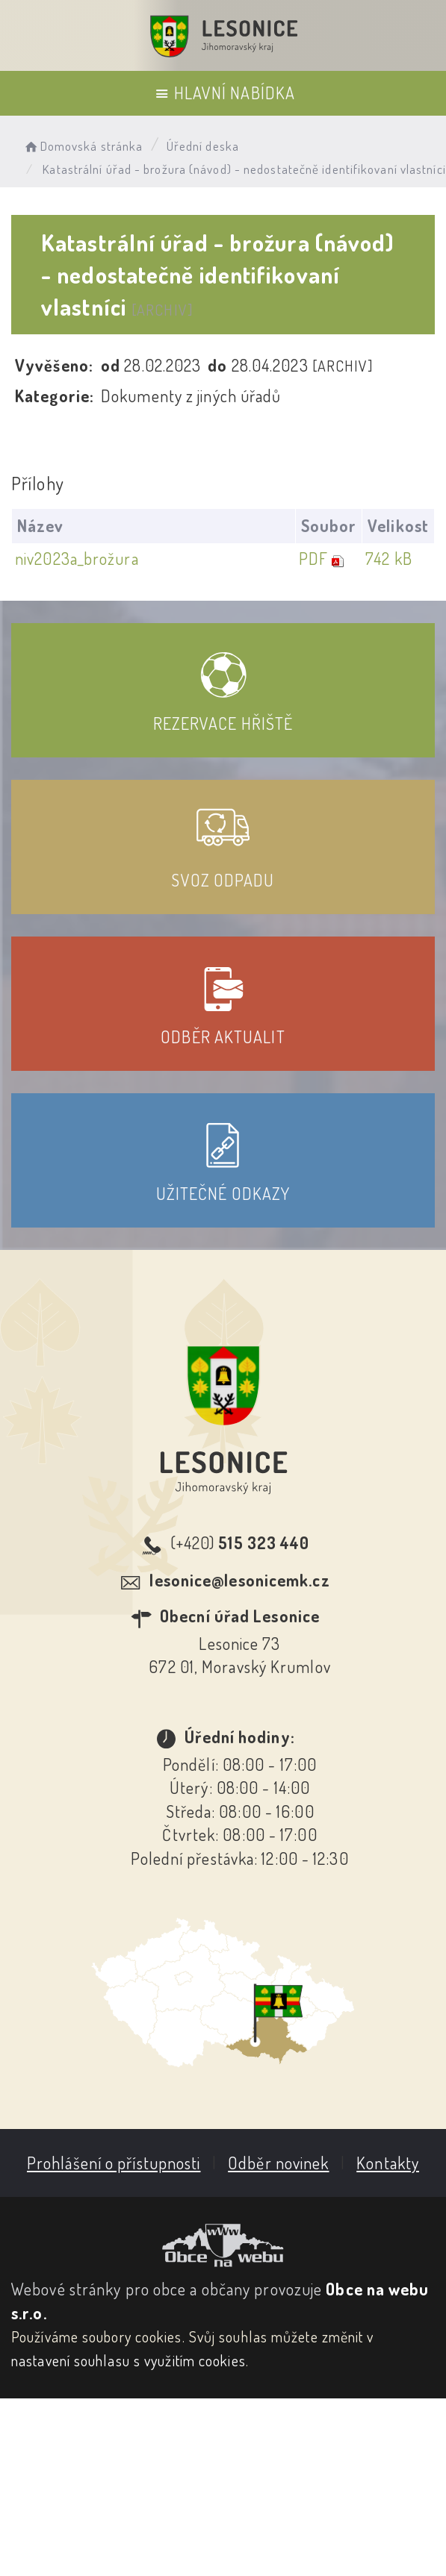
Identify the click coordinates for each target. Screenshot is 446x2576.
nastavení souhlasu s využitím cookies (128, 2360)
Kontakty (387, 2162)
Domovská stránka (82, 146)
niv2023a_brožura (77, 558)
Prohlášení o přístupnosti (113, 2162)
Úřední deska (203, 146)
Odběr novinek (277, 2162)
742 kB (387, 558)
